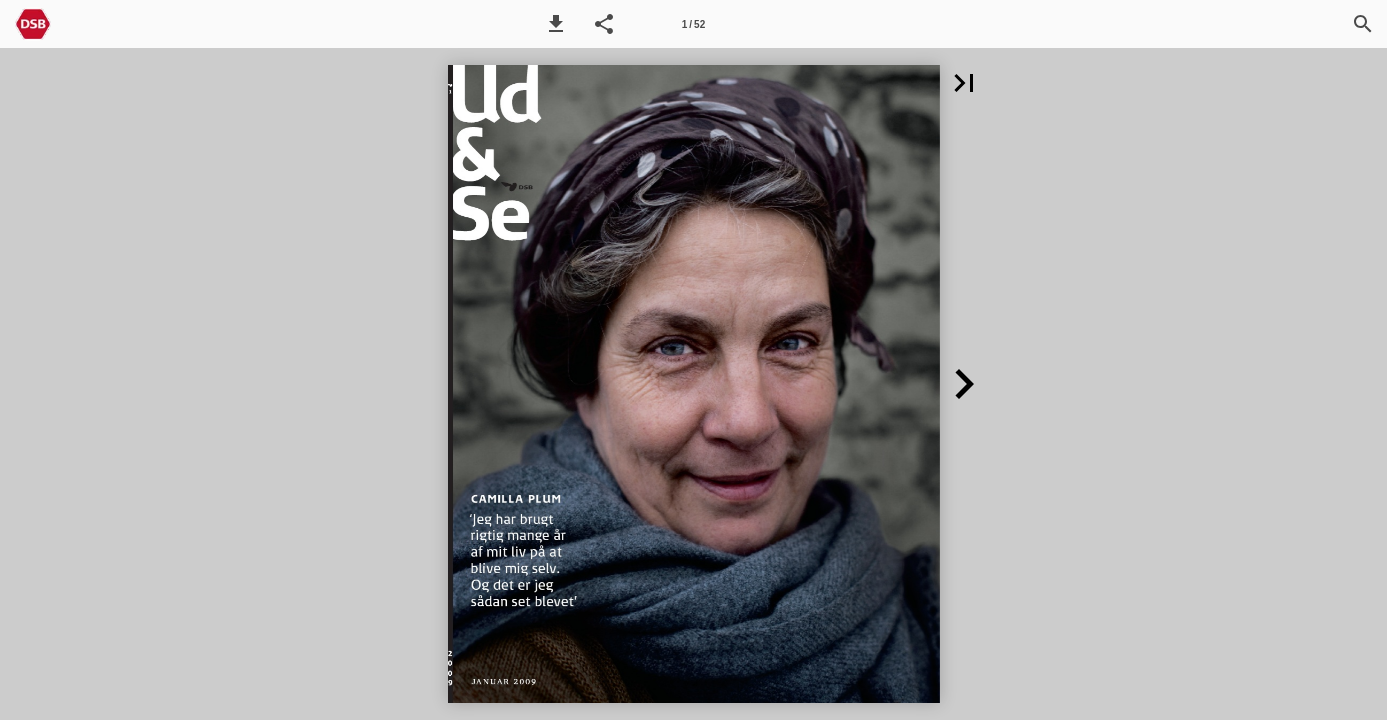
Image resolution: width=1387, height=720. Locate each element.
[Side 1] (693, 24)
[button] (556, 24)
